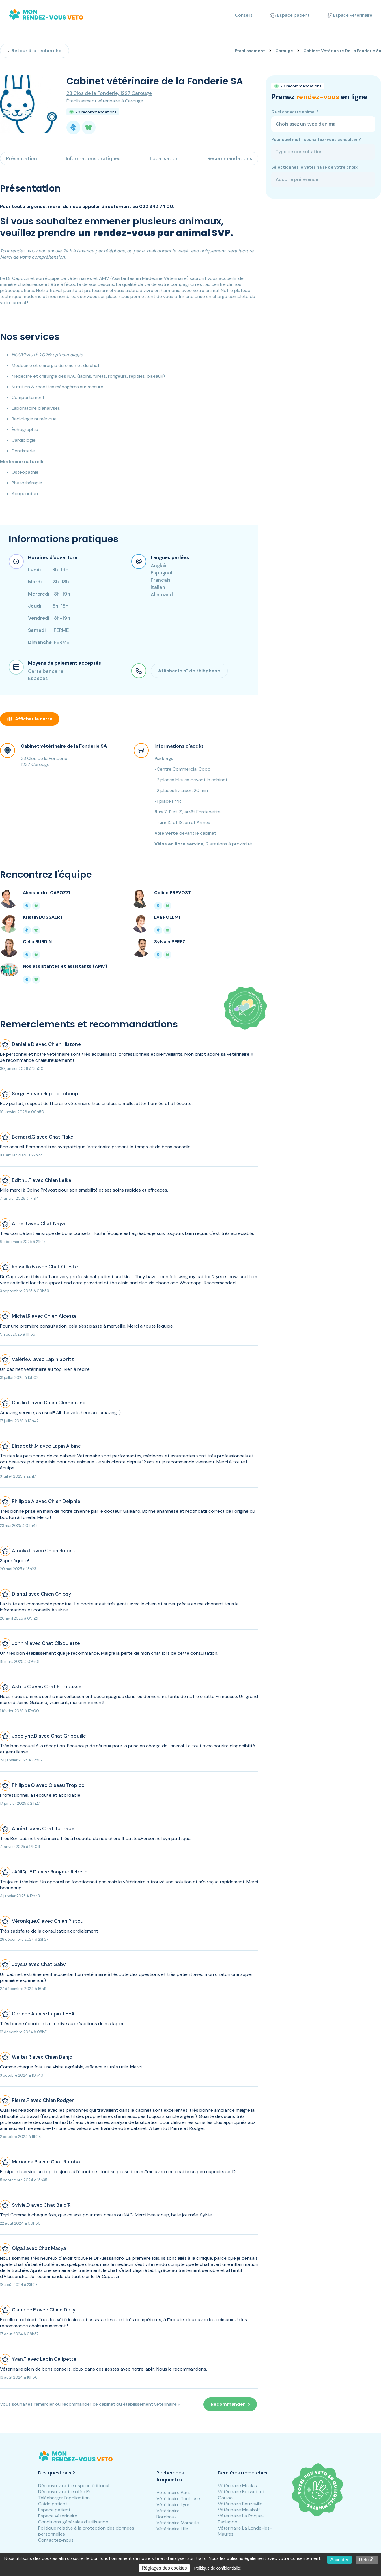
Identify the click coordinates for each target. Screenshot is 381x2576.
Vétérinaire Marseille (177, 2523)
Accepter (339, 2559)
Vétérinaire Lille (172, 2529)
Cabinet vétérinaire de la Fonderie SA (64, 746)
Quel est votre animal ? (295, 111)
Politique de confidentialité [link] (217, 2568)
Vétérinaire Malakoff (239, 2510)
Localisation (164, 158)
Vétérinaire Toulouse (178, 2499)
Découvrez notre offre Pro (66, 2492)
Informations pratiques (93, 158)
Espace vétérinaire (57, 2516)
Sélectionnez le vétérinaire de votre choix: (315, 167)
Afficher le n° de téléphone (189, 671)
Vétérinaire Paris (173, 2492)
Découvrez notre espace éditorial (73, 2486)
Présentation (21, 158)
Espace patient (54, 2510)
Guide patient (52, 2504)
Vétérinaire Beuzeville (240, 2504)
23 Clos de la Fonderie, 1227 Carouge (109, 93)
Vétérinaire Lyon (173, 2505)
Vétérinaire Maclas (237, 2486)
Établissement (250, 50)
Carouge (284, 50)
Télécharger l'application (64, 2498)
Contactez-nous (56, 2540)
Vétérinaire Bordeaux (168, 2514)
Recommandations (230, 158)
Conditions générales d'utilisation (73, 2522)
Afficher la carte (30, 719)
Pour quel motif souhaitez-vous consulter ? (316, 139)
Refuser (367, 2559)
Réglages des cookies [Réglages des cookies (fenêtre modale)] (164, 2568)
